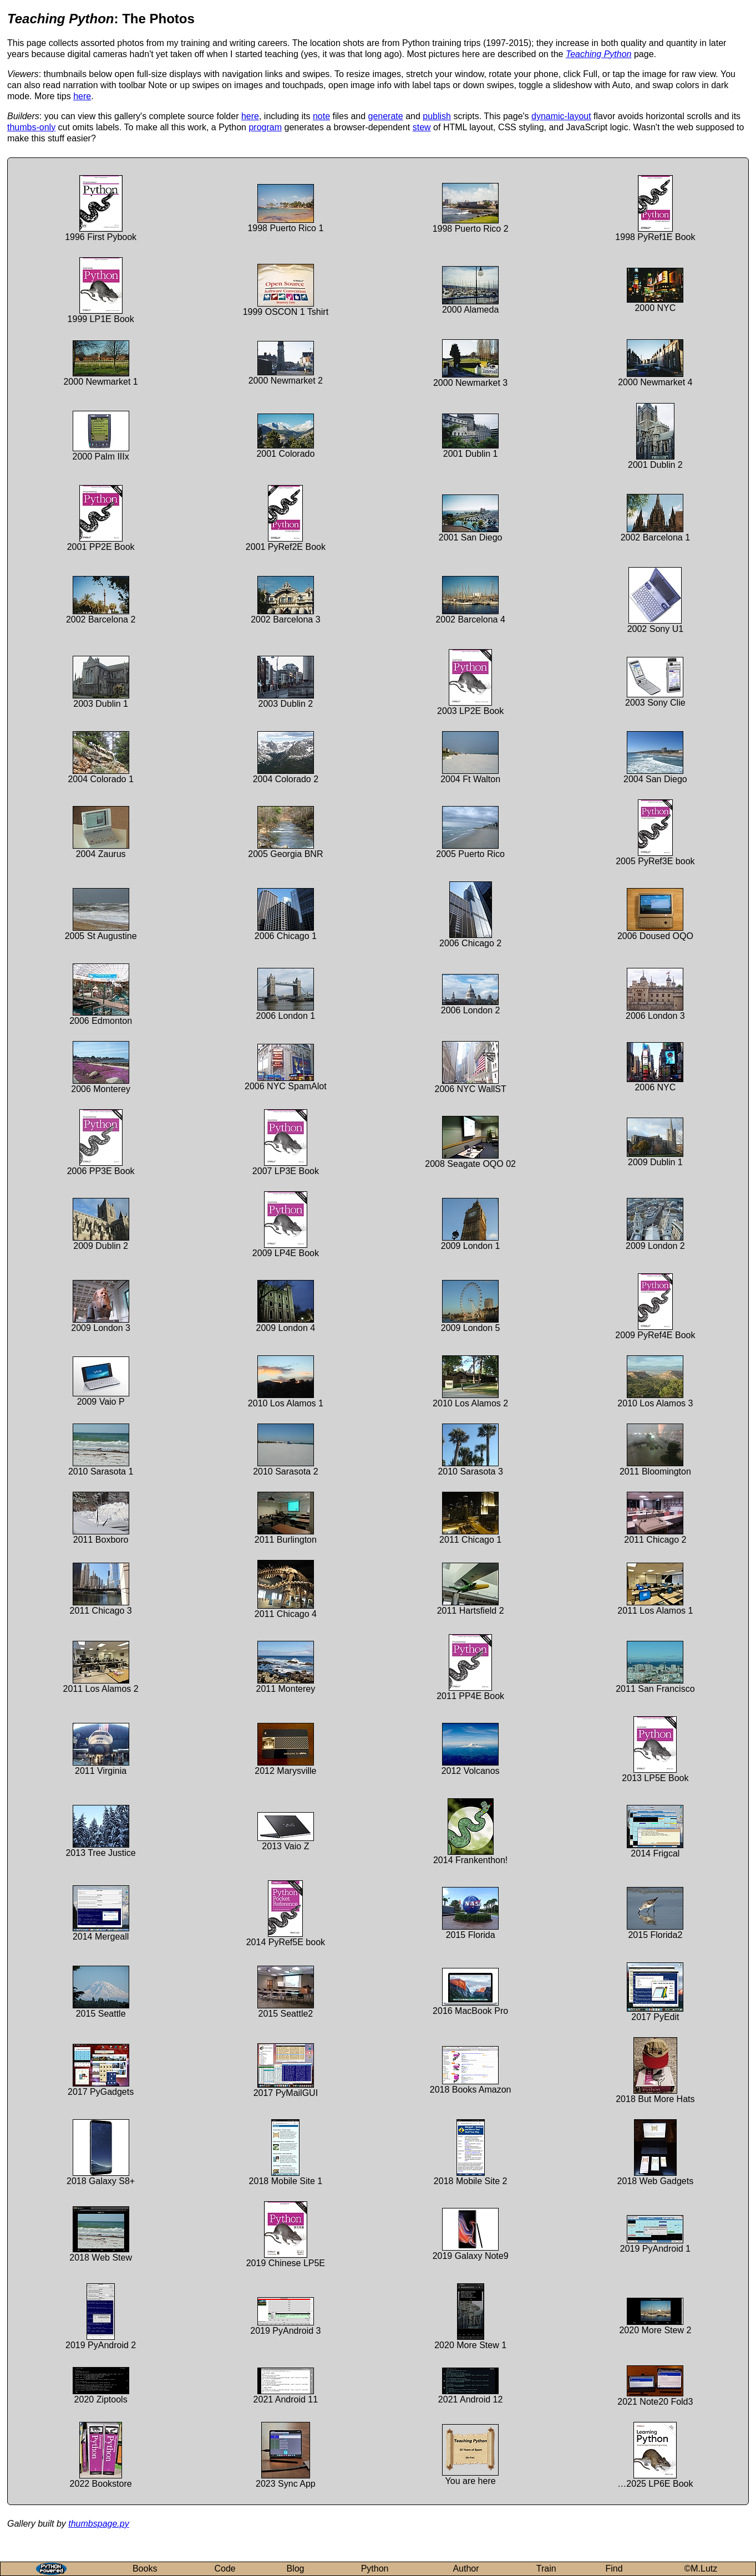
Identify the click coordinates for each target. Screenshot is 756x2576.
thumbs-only (31, 127)
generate (385, 116)
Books (145, 2568)
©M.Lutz (700, 2568)
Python (375, 2568)
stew (422, 127)
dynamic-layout (561, 116)
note (321, 116)
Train (546, 2568)
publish (437, 116)
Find (613, 2568)
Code (224, 2568)
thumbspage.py (98, 2523)
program (265, 127)
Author (466, 2568)
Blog (295, 2568)
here (82, 96)
